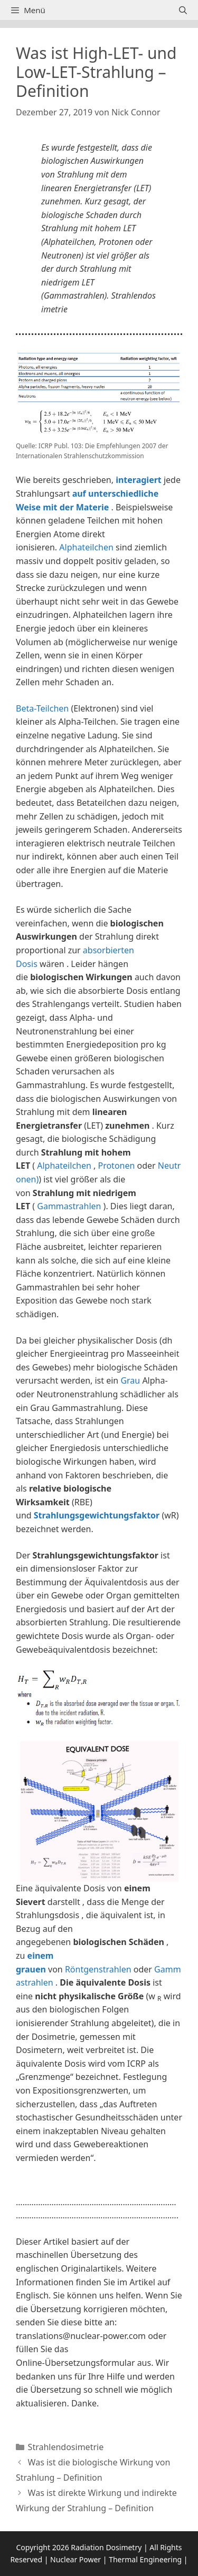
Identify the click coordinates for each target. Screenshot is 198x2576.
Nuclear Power (75, 2559)
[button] (99, 2187)
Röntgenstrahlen (98, 1969)
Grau (130, 1380)
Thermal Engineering (145, 2559)
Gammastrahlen (69, 1206)
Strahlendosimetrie (66, 2447)
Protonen (116, 1165)
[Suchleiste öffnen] (183, 10)
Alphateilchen (86, 547)
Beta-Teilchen (42, 708)
